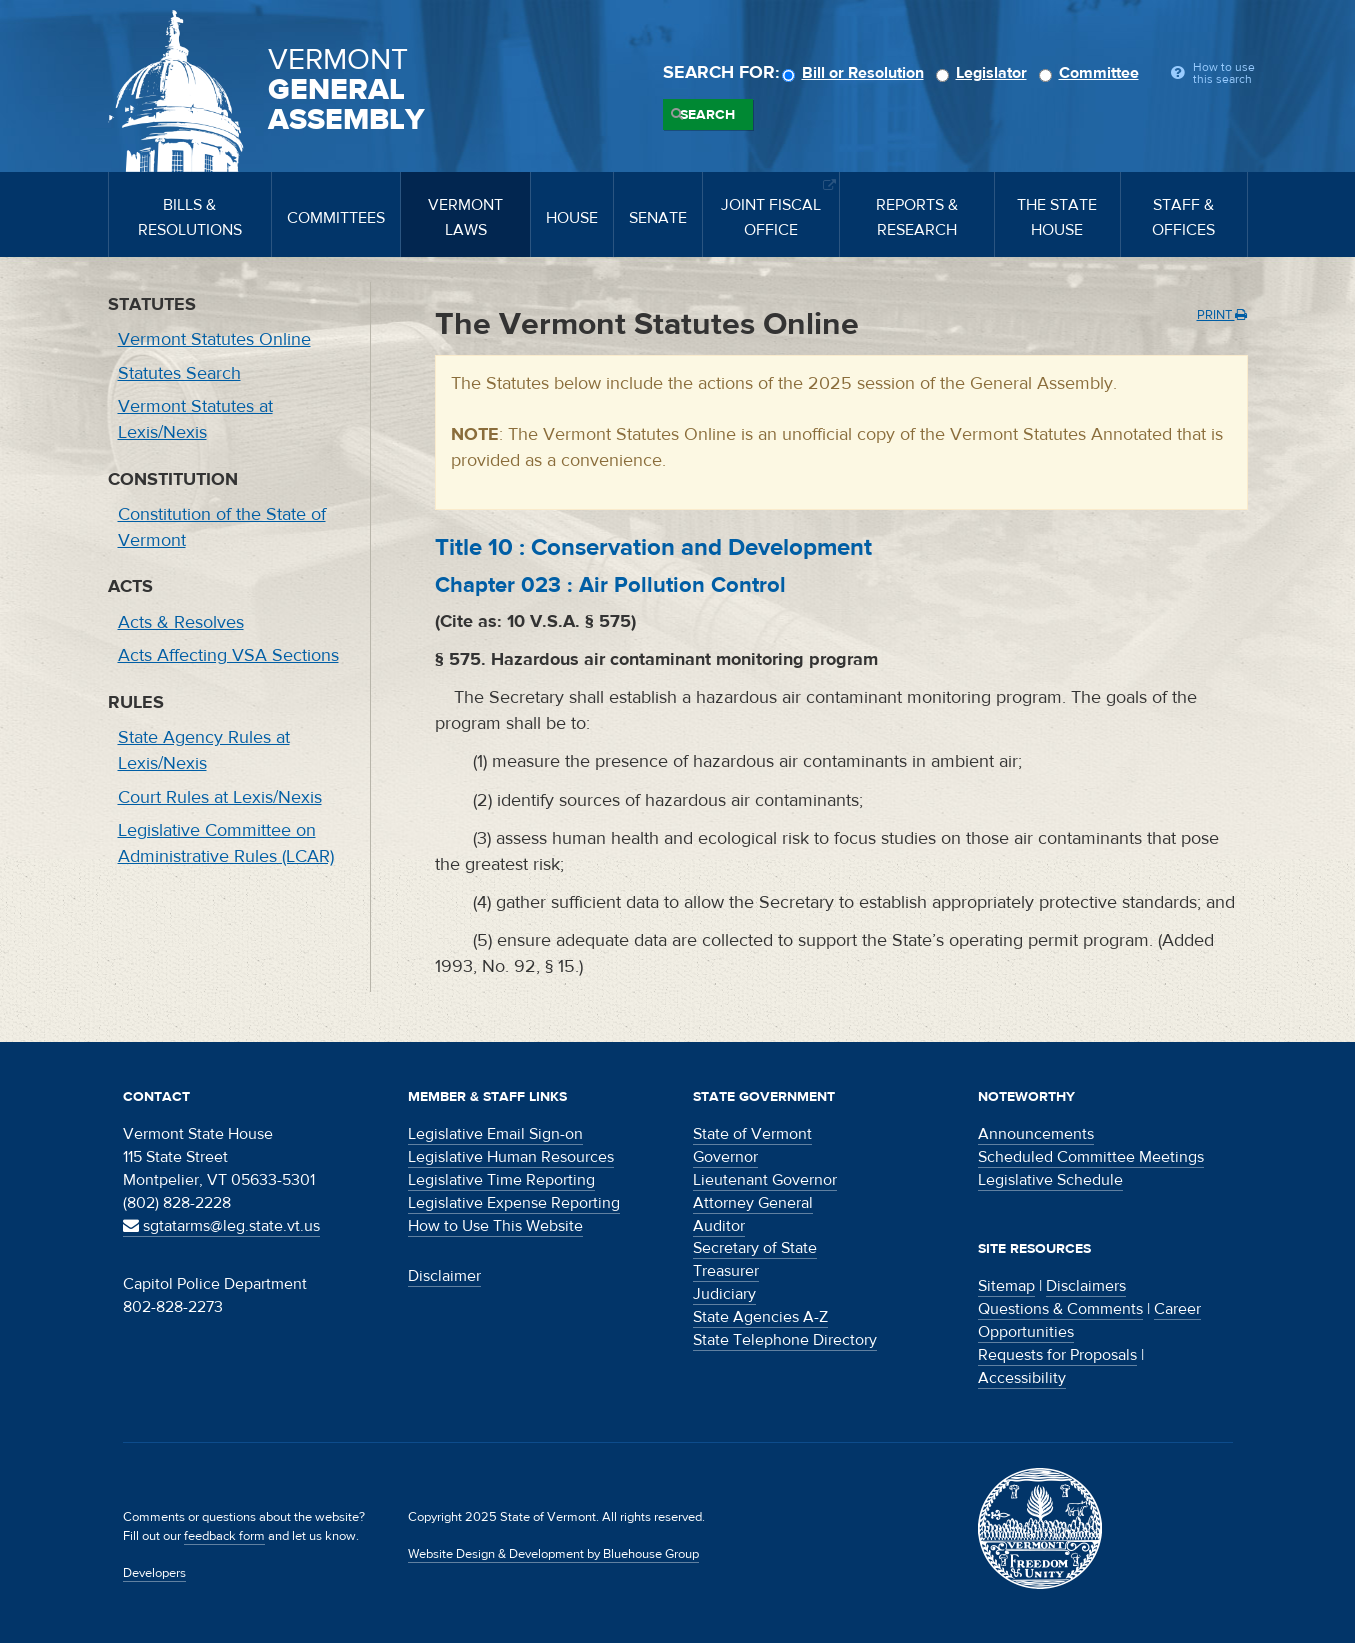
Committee (1092, 73)
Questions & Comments (1060, 1309)
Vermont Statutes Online (214, 339)
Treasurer (726, 1271)
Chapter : (610, 585)
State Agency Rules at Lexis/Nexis (204, 750)
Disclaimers (1086, 1286)
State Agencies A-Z (760, 1317)
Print (1222, 315)
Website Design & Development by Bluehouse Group (553, 1554)
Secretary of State (755, 1248)
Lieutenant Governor (765, 1180)
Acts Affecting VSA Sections (228, 655)
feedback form (224, 1536)
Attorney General (753, 1203)
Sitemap (1006, 1286)
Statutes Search (179, 373)
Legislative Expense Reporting (514, 1203)
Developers (154, 1573)
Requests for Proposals (1057, 1355)
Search (707, 115)
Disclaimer (444, 1276)
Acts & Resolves (181, 622)
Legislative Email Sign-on (495, 1134)
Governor (725, 1157)
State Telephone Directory (785, 1340)
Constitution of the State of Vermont (222, 527)
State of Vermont (752, 1134)
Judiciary (724, 1294)
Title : (653, 547)
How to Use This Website (495, 1226)
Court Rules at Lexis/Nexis (220, 797)
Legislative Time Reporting (501, 1180)
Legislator (984, 73)
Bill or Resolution (856, 73)
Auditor (719, 1226)
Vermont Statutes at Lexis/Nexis (195, 419)
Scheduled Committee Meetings (1091, 1157)
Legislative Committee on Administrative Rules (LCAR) (226, 843)
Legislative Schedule (1050, 1180)
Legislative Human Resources (511, 1157)
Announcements (1036, 1134)
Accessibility (1022, 1378)
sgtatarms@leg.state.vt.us (221, 1226)
